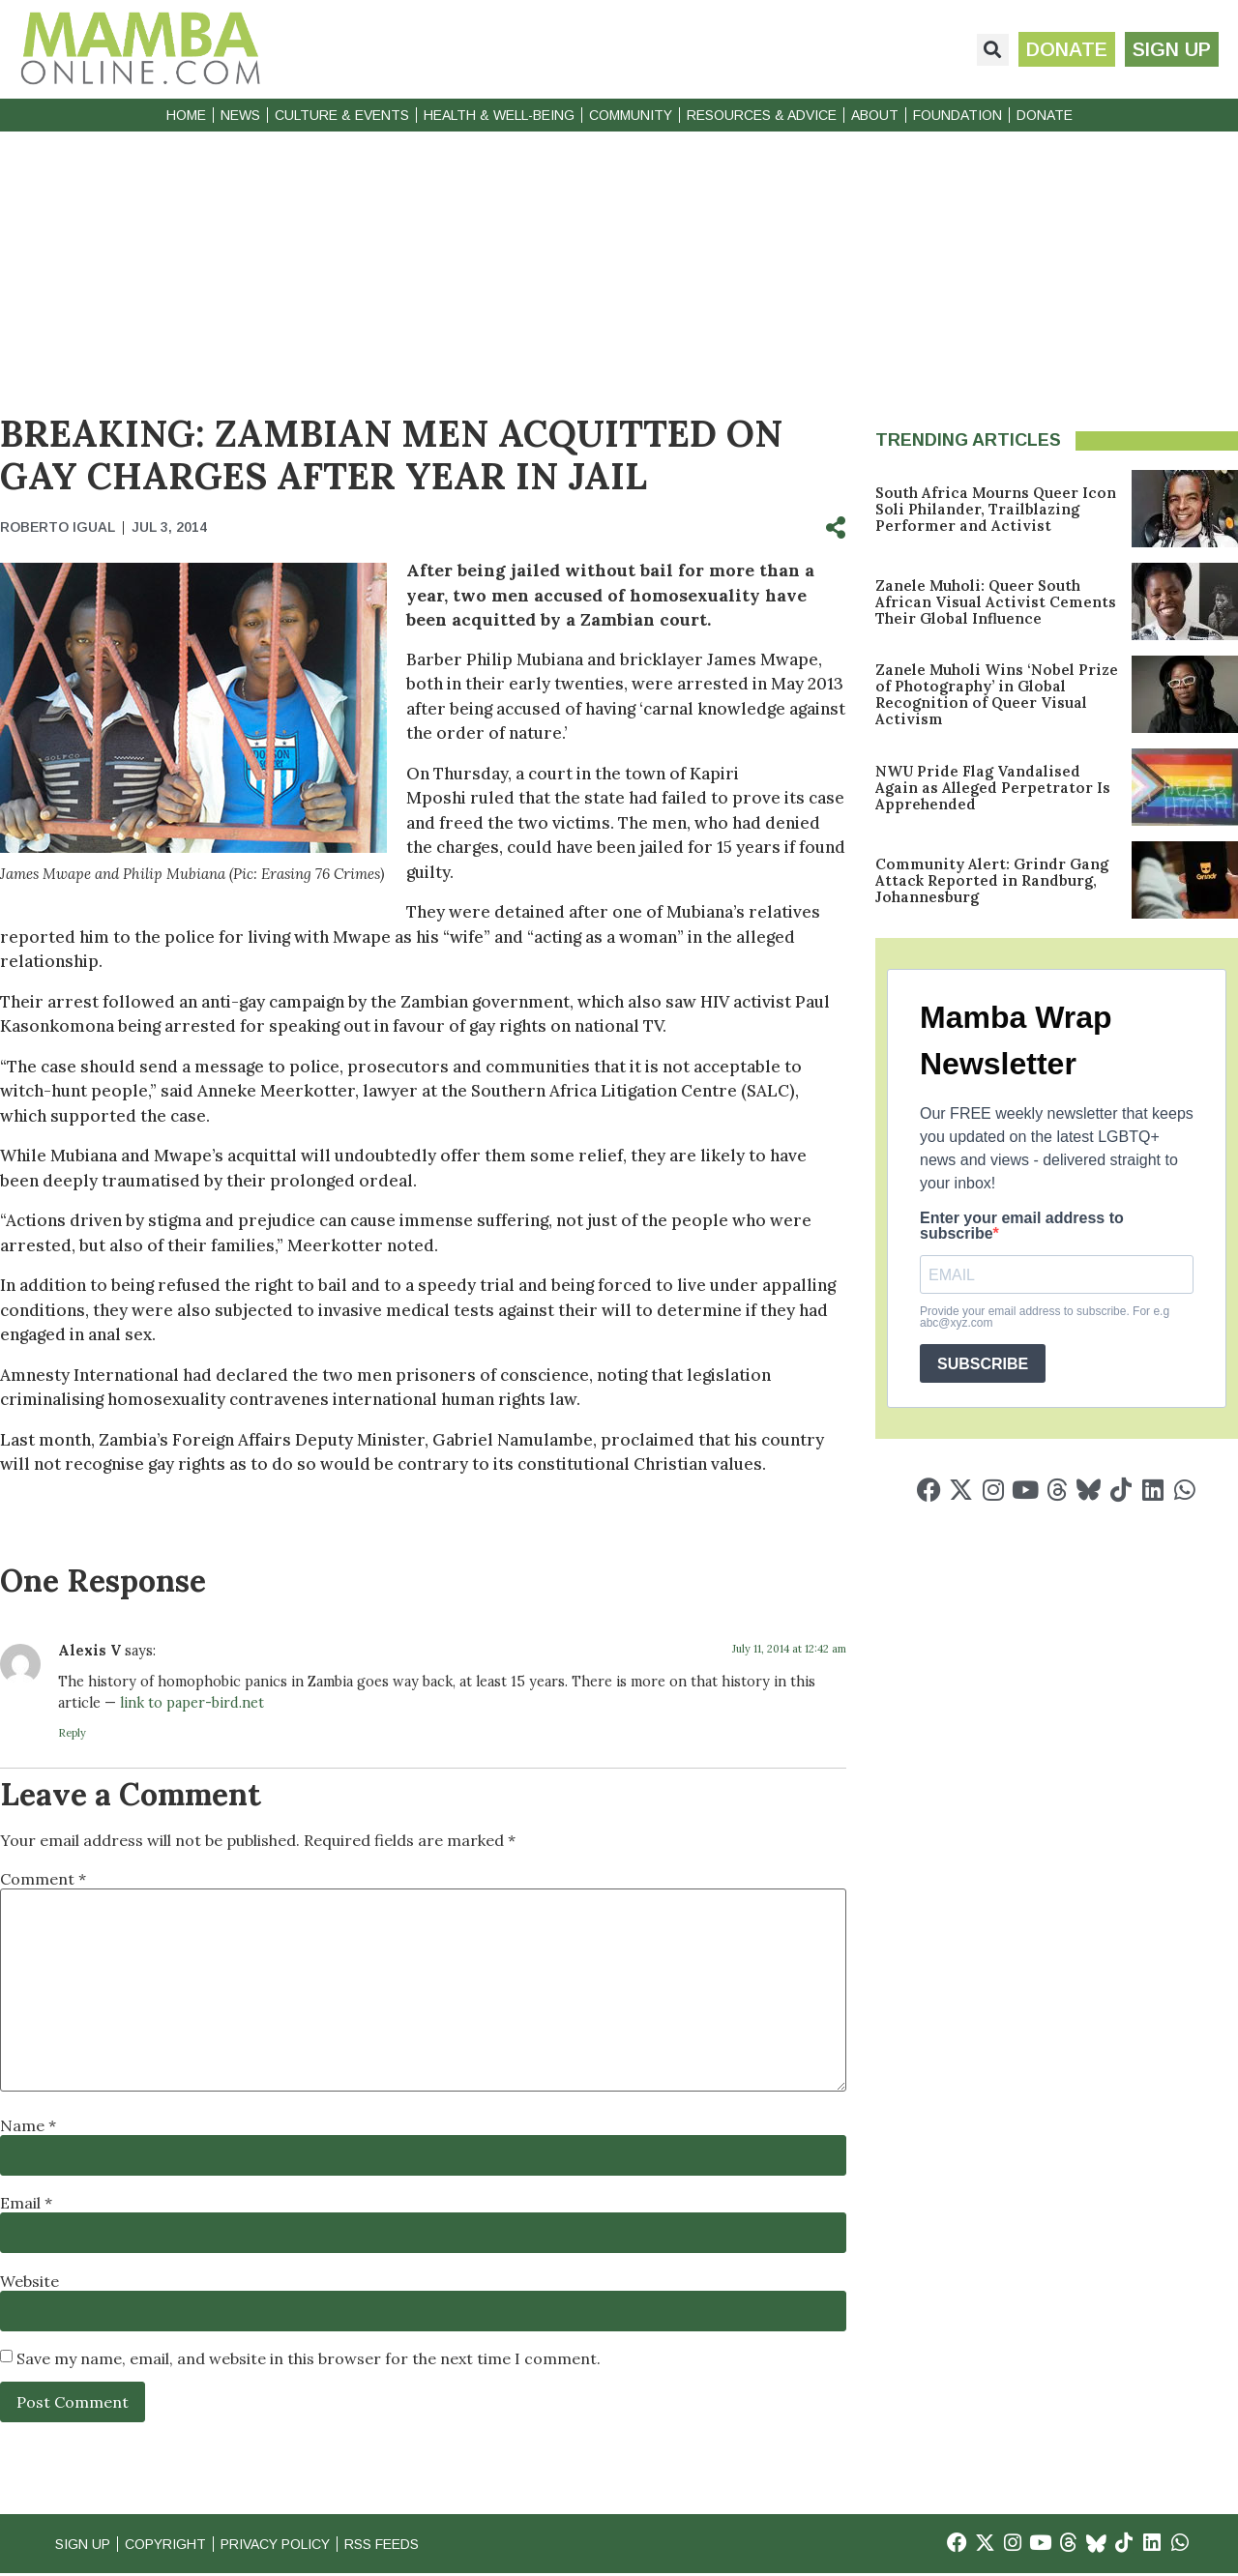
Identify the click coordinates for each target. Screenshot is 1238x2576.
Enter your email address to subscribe (1022, 1226)
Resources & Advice (762, 115)
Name (28, 2125)
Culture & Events (342, 115)
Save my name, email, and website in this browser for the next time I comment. (308, 2358)
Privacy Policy (295, 2544)
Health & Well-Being (499, 115)
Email (26, 2202)
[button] (985, 50)
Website (29, 2281)
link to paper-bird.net (192, 1703)
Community (630, 115)
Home (186, 115)
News (240, 115)
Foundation (957, 115)
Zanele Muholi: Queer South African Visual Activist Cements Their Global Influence (995, 602)
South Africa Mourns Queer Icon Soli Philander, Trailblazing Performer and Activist (995, 509)
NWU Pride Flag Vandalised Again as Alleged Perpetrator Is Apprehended (992, 787)
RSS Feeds (414, 2544)
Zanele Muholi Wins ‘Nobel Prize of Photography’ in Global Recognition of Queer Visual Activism (996, 694)
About (875, 115)
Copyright (174, 2544)
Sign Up (85, 2544)
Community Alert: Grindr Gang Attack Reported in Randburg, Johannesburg (991, 880)
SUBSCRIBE (982, 1364)
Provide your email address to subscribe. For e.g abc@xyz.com (1044, 1317)
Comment (43, 1879)
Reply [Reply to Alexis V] (72, 1733)
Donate (1045, 115)
